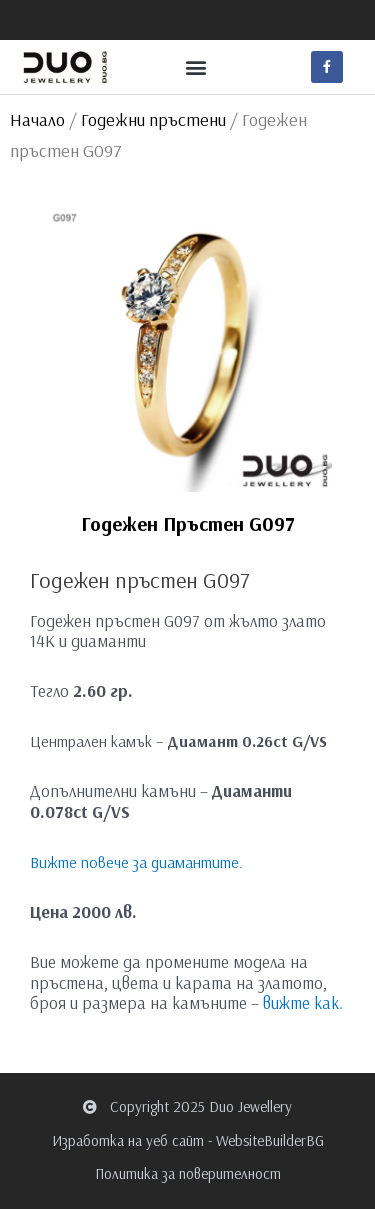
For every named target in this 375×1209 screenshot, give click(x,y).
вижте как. (303, 1002)
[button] (195, 66)
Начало (37, 119)
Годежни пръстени (153, 119)
